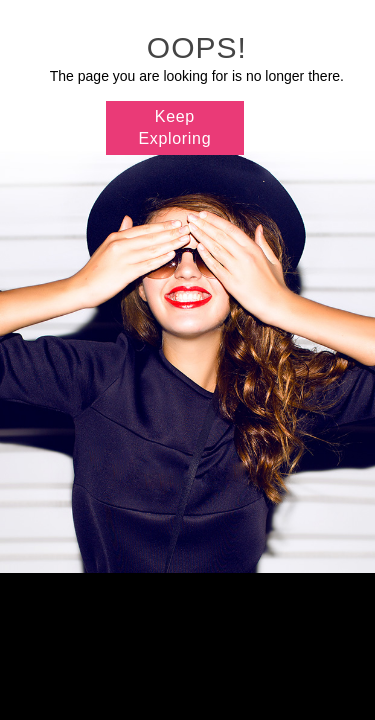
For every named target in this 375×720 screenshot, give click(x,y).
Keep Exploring (175, 127)
